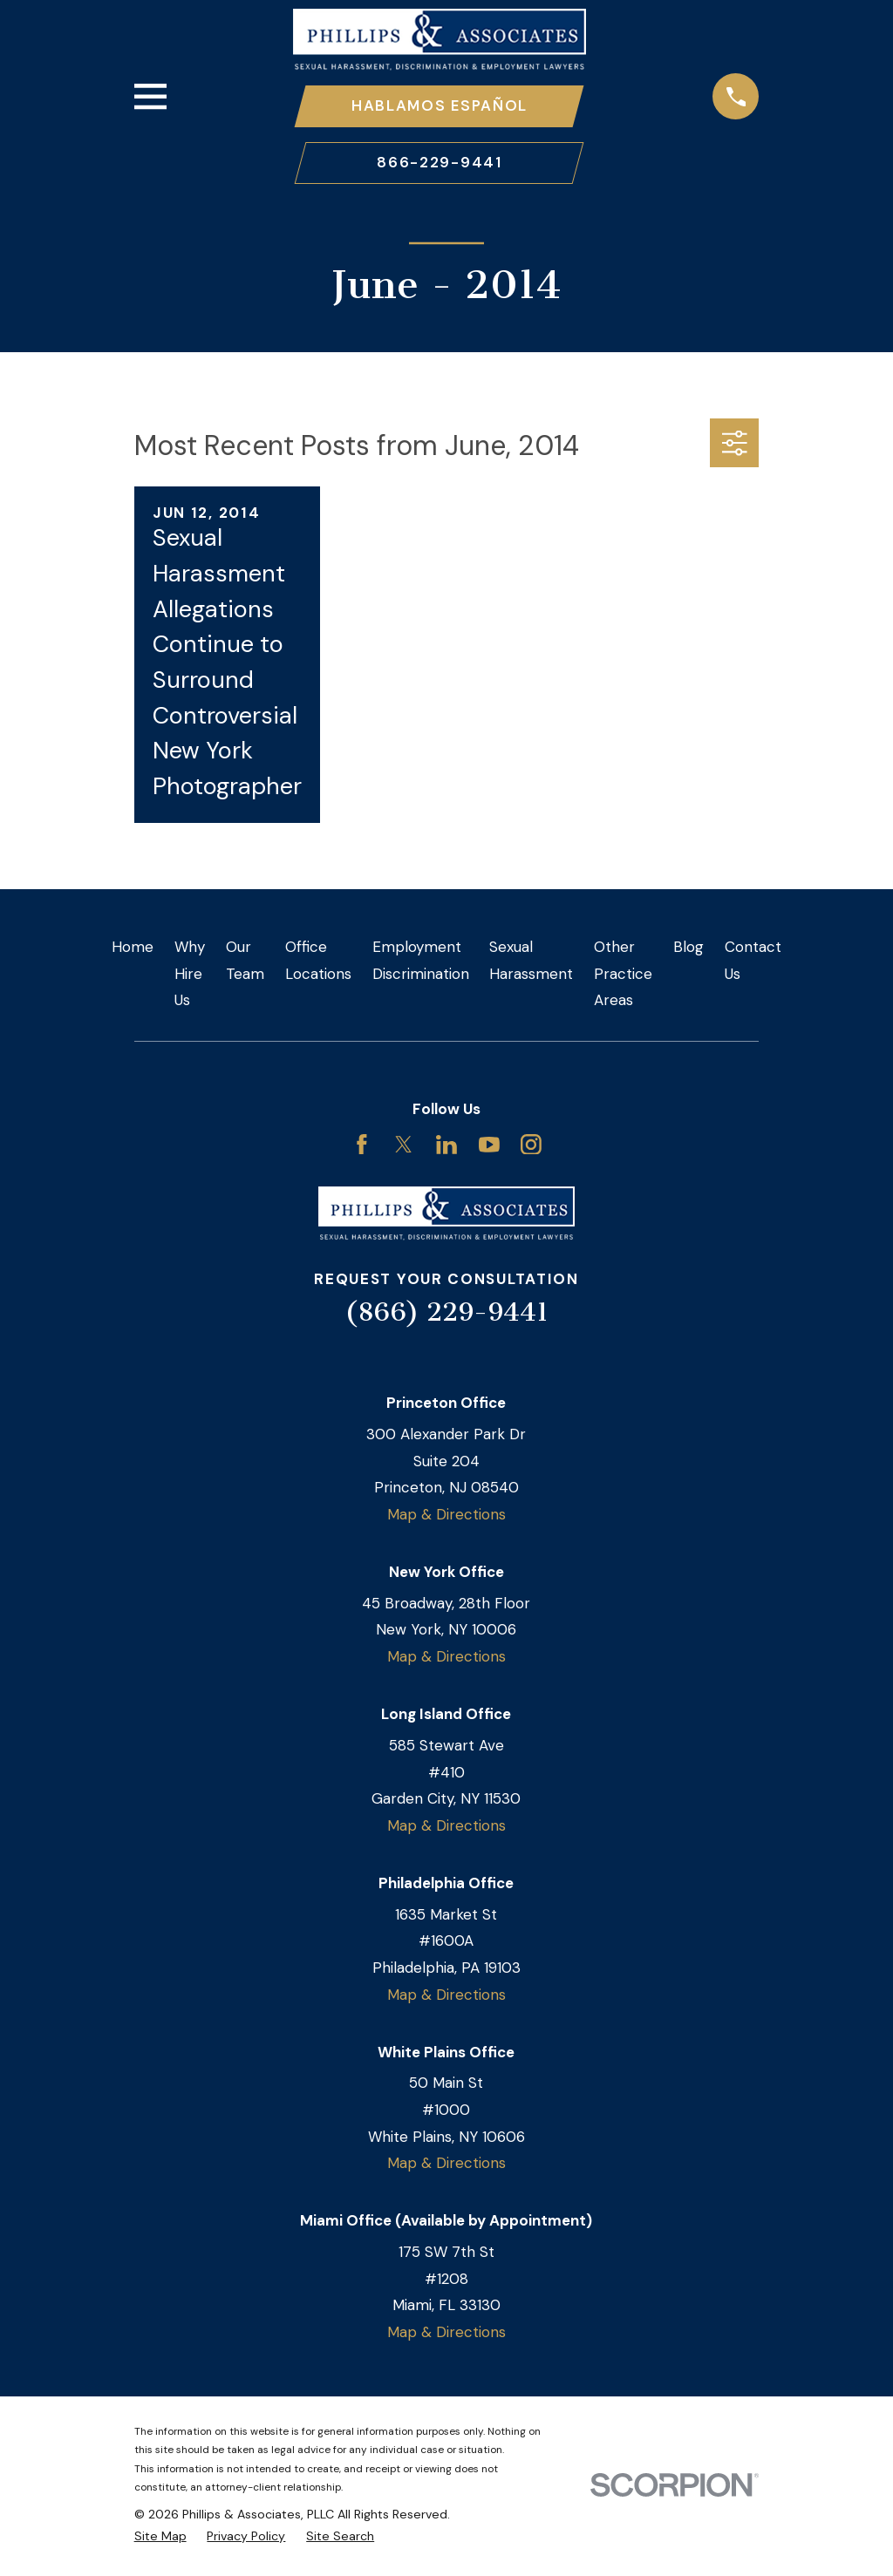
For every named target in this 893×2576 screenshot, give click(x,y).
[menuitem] (160, 2538)
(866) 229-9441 (446, 1314)
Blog (688, 948)
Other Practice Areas (623, 975)
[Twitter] (403, 1146)
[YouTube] (489, 1146)
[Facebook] (361, 1146)
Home (132, 948)
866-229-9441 (439, 163)
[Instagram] (531, 1146)
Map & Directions (446, 1516)
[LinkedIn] (446, 1146)
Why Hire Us (189, 975)
